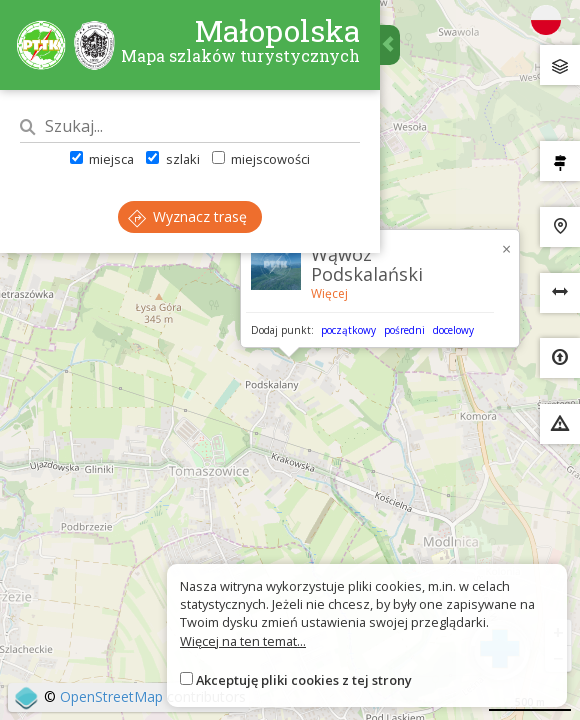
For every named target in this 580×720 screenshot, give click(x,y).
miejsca (102, 159)
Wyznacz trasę (187, 216)
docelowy (453, 330)
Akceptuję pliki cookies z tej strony (304, 680)
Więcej (329, 293)
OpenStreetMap (111, 696)
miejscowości (261, 159)
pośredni (404, 330)
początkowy (348, 330)
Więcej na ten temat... (243, 641)
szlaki (172, 159)
